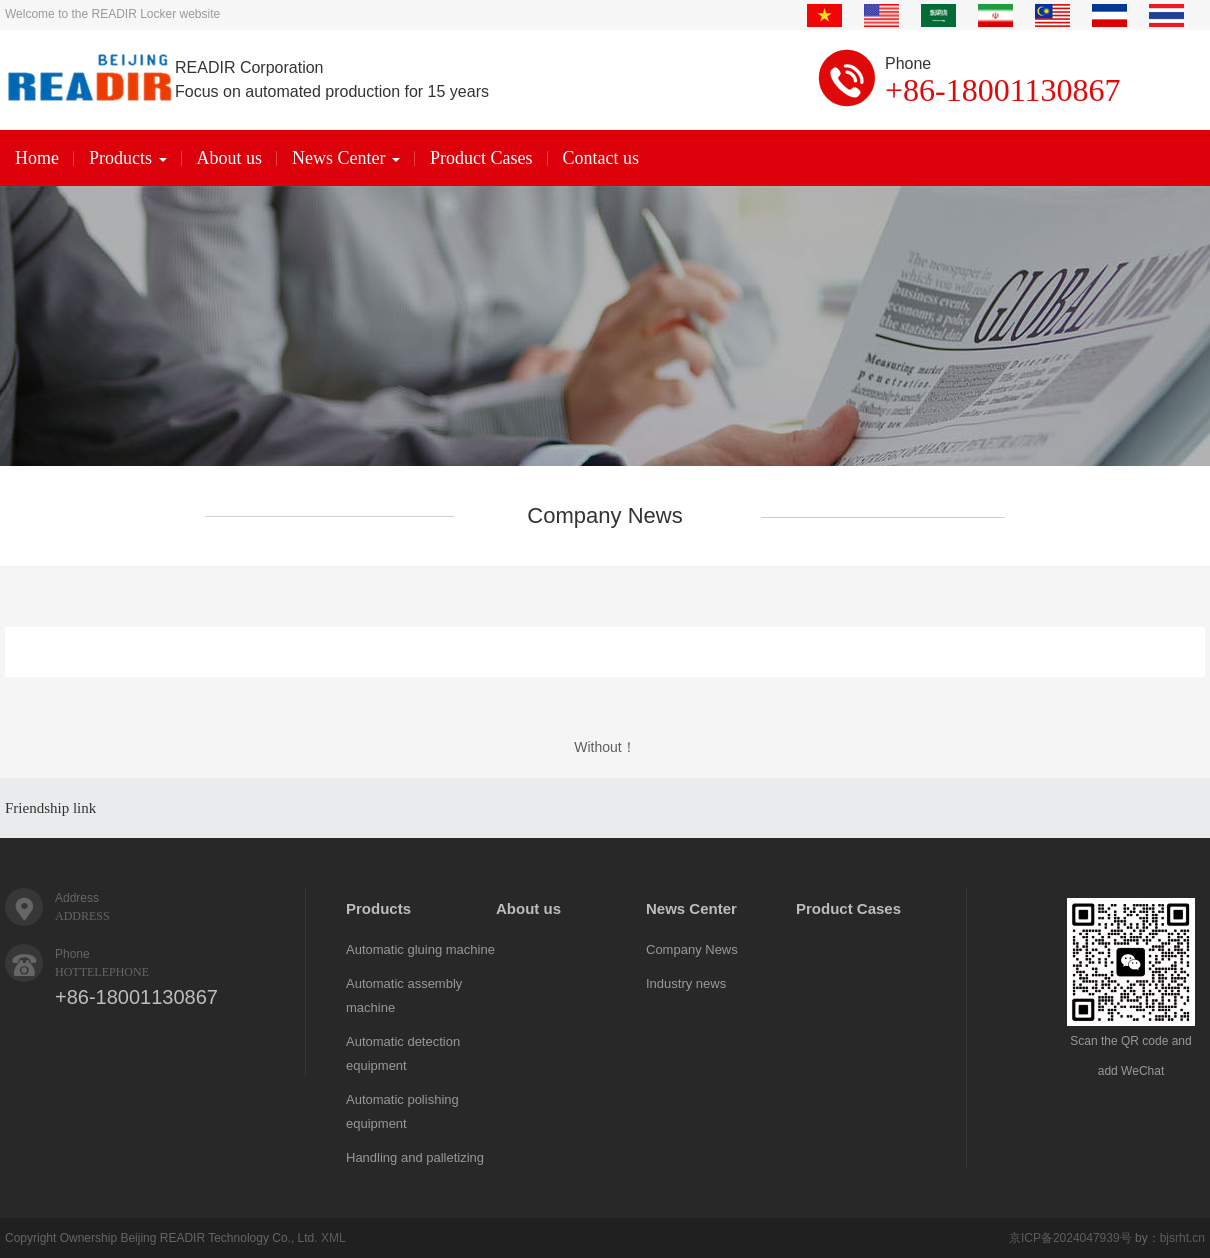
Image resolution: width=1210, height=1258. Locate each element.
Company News (692, 949)
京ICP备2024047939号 (1070, 1238)
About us (230, 158)
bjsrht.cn (1182, 1238)
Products (128, 158)
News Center (346, 158)
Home (37, 158)
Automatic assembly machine (404, 995)
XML (333, 1238)
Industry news (686, 983)
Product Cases (481, 158)
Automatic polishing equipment (402, 1111)
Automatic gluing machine (420, 949)
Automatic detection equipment (403, 1053)
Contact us (601, 158)
